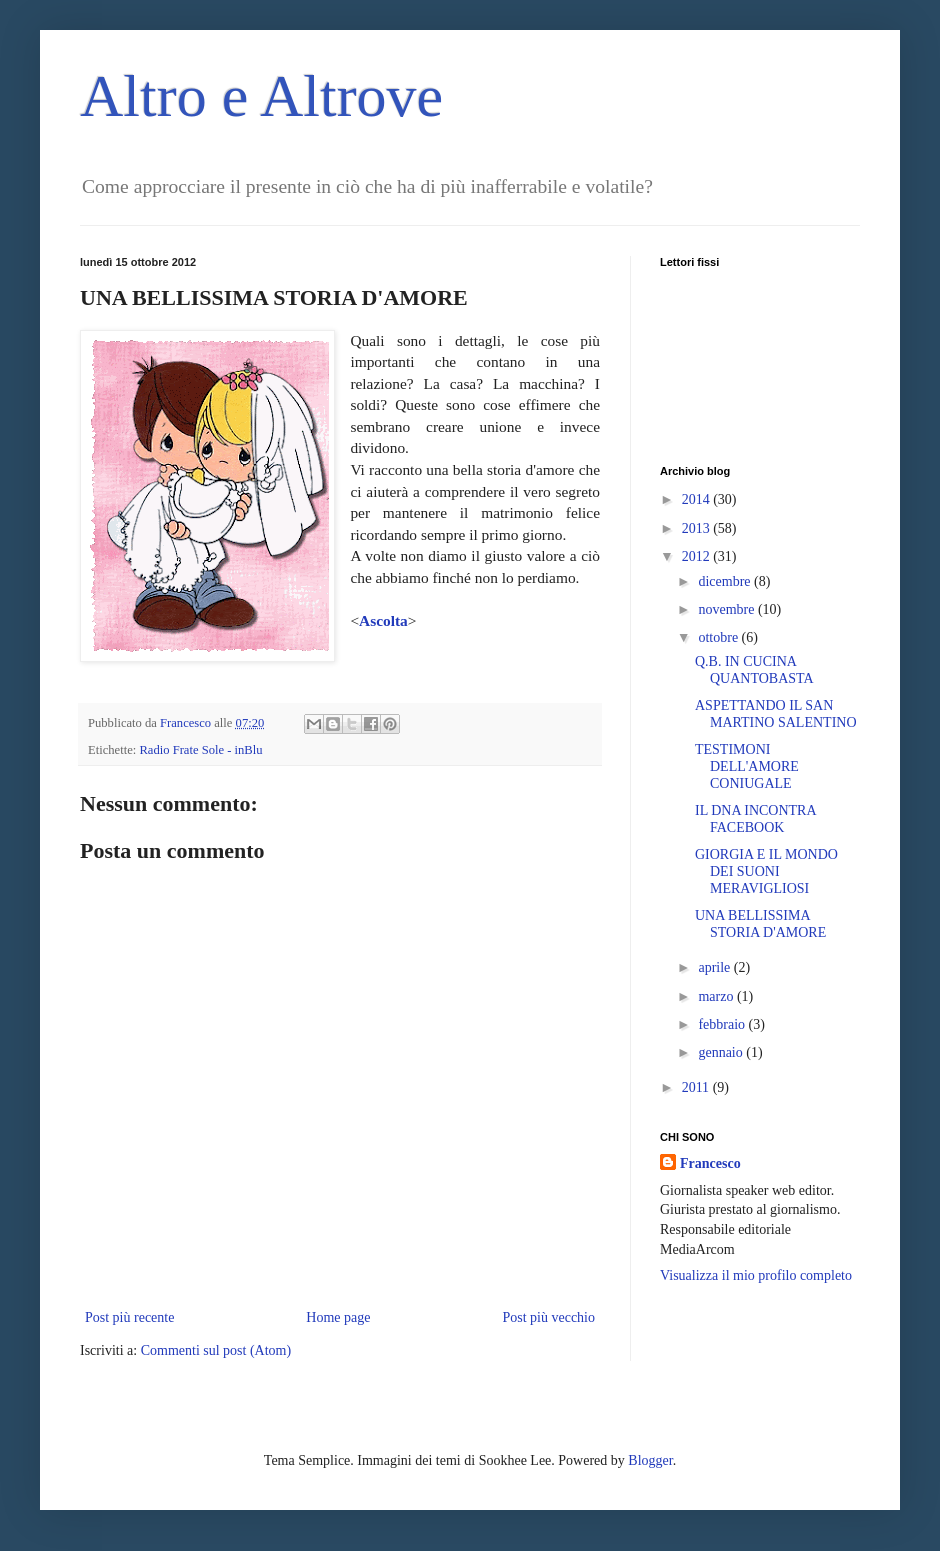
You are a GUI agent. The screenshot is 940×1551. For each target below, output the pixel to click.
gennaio (722, 1052)
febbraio (723, 1024)
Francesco (710, 1163)
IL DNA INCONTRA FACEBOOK (755, 819)
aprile (715, 967)
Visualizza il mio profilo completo (756, 1275)
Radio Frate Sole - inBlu (200, 750)
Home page (338, 1317)
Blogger (650, 1460)
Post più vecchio (548, 1317)
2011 (697, 1087)
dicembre (726, 581)
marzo (717, 996)
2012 (698, 556)
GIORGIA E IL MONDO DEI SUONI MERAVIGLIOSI (766, 871)
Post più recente (129, 1317)
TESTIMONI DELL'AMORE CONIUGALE (747, 766)
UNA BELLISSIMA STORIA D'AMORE (760, 924)
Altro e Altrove (261, 96)
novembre (727, 609)
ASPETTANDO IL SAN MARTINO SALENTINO (776, 714)
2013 (698, 528)
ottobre (719, 637)
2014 (698, 499)
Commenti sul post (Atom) (216, 1350)
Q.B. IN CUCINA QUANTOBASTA (754, 670)
